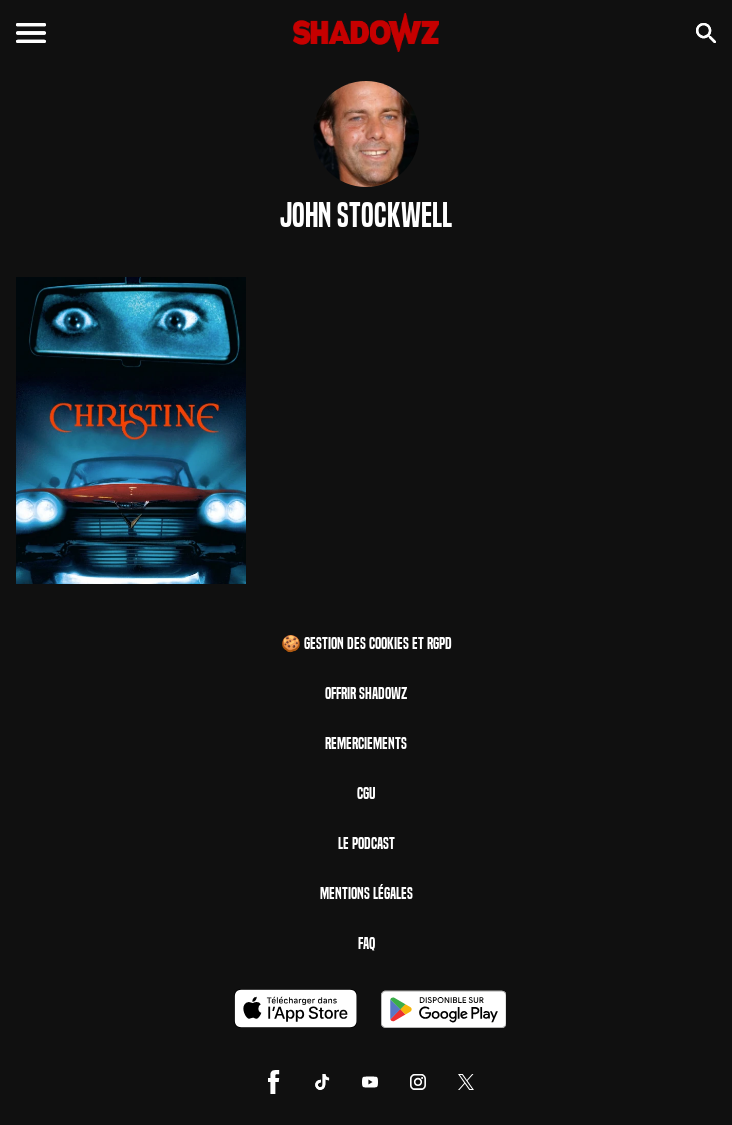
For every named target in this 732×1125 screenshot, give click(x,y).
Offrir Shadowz (366, 693)
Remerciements (366, 743)
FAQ (366, 943)
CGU (366, 793)
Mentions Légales (366, 893)
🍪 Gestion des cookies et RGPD (366, 643)
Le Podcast (366, 843)
